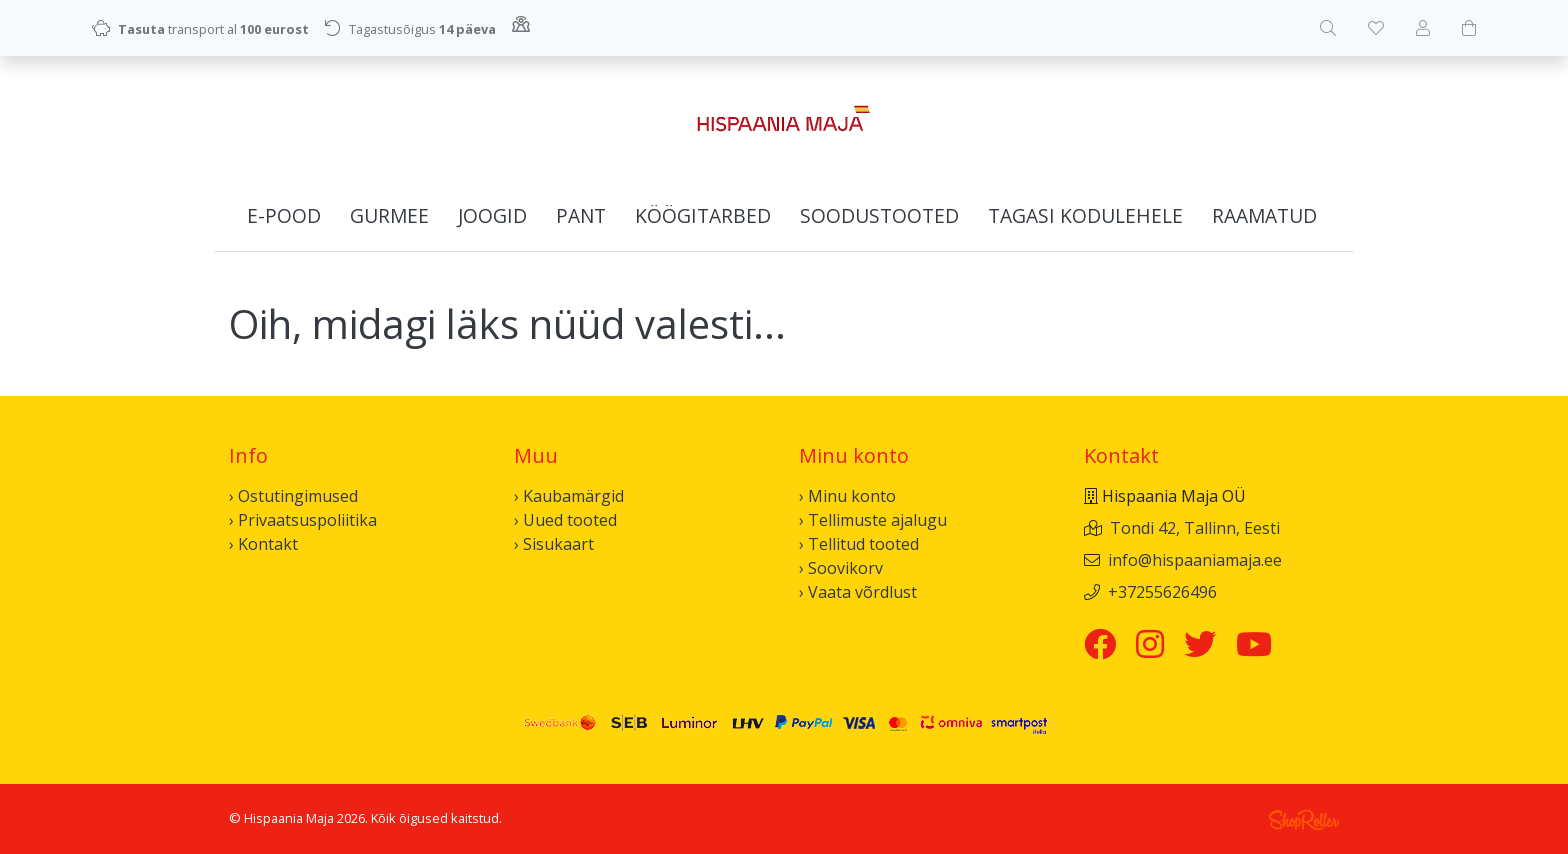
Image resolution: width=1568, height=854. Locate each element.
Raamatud (1264, 215)
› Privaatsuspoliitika (303, 520)
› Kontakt (263, 544)
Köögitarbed (703, 215)
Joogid (492, 215)
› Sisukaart (554, 544)
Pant (581, 215)
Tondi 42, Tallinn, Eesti (1195, 528)
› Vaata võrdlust (858, 592)
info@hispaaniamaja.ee (1195, 560)
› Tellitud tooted (859, 544)
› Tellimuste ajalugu (873, 520)
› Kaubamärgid (569, 496)
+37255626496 (1162, 592)
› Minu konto (847, 496)
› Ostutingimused (293, 496)
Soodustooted (879, 215)
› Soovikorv (841, 568)
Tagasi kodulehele (1085, 215)
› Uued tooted (565, 520)
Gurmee (389, 215)
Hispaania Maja (289, 818)
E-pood (284, 215)
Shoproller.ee (1304, 820)
